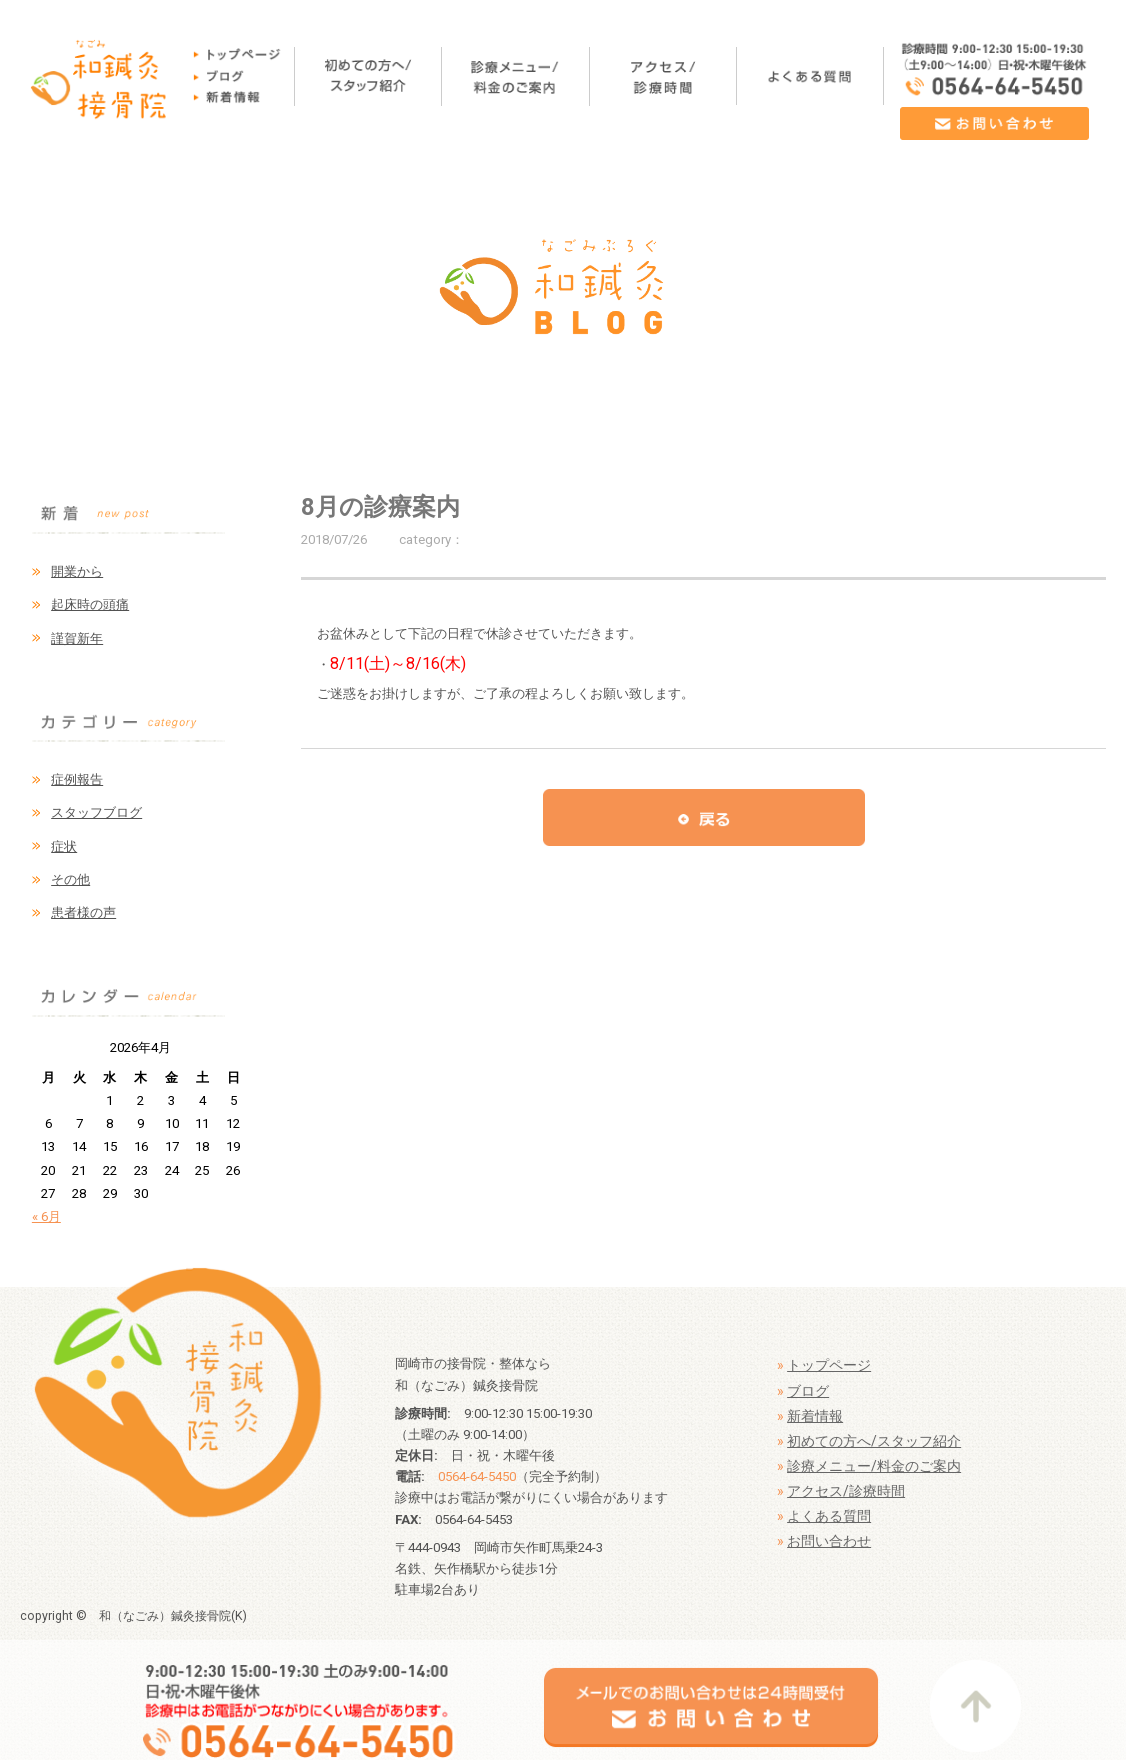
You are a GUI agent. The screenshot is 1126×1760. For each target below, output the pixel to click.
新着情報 (815, 1416)
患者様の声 (83, 912)
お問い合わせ (829, 1541)
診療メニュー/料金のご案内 (874, 1466)
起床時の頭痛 (90, 604)
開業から (77, 571)
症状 (64, 846)
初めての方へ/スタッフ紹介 (874, 1441)
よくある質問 (829, 1516)
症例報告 (77, 779)
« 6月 (46, 1216)
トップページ (829, 1365)
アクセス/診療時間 (846, 1491)
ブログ (808, 1391)
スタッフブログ (96, 812)
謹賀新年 (77, 638)
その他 (70, 879)
